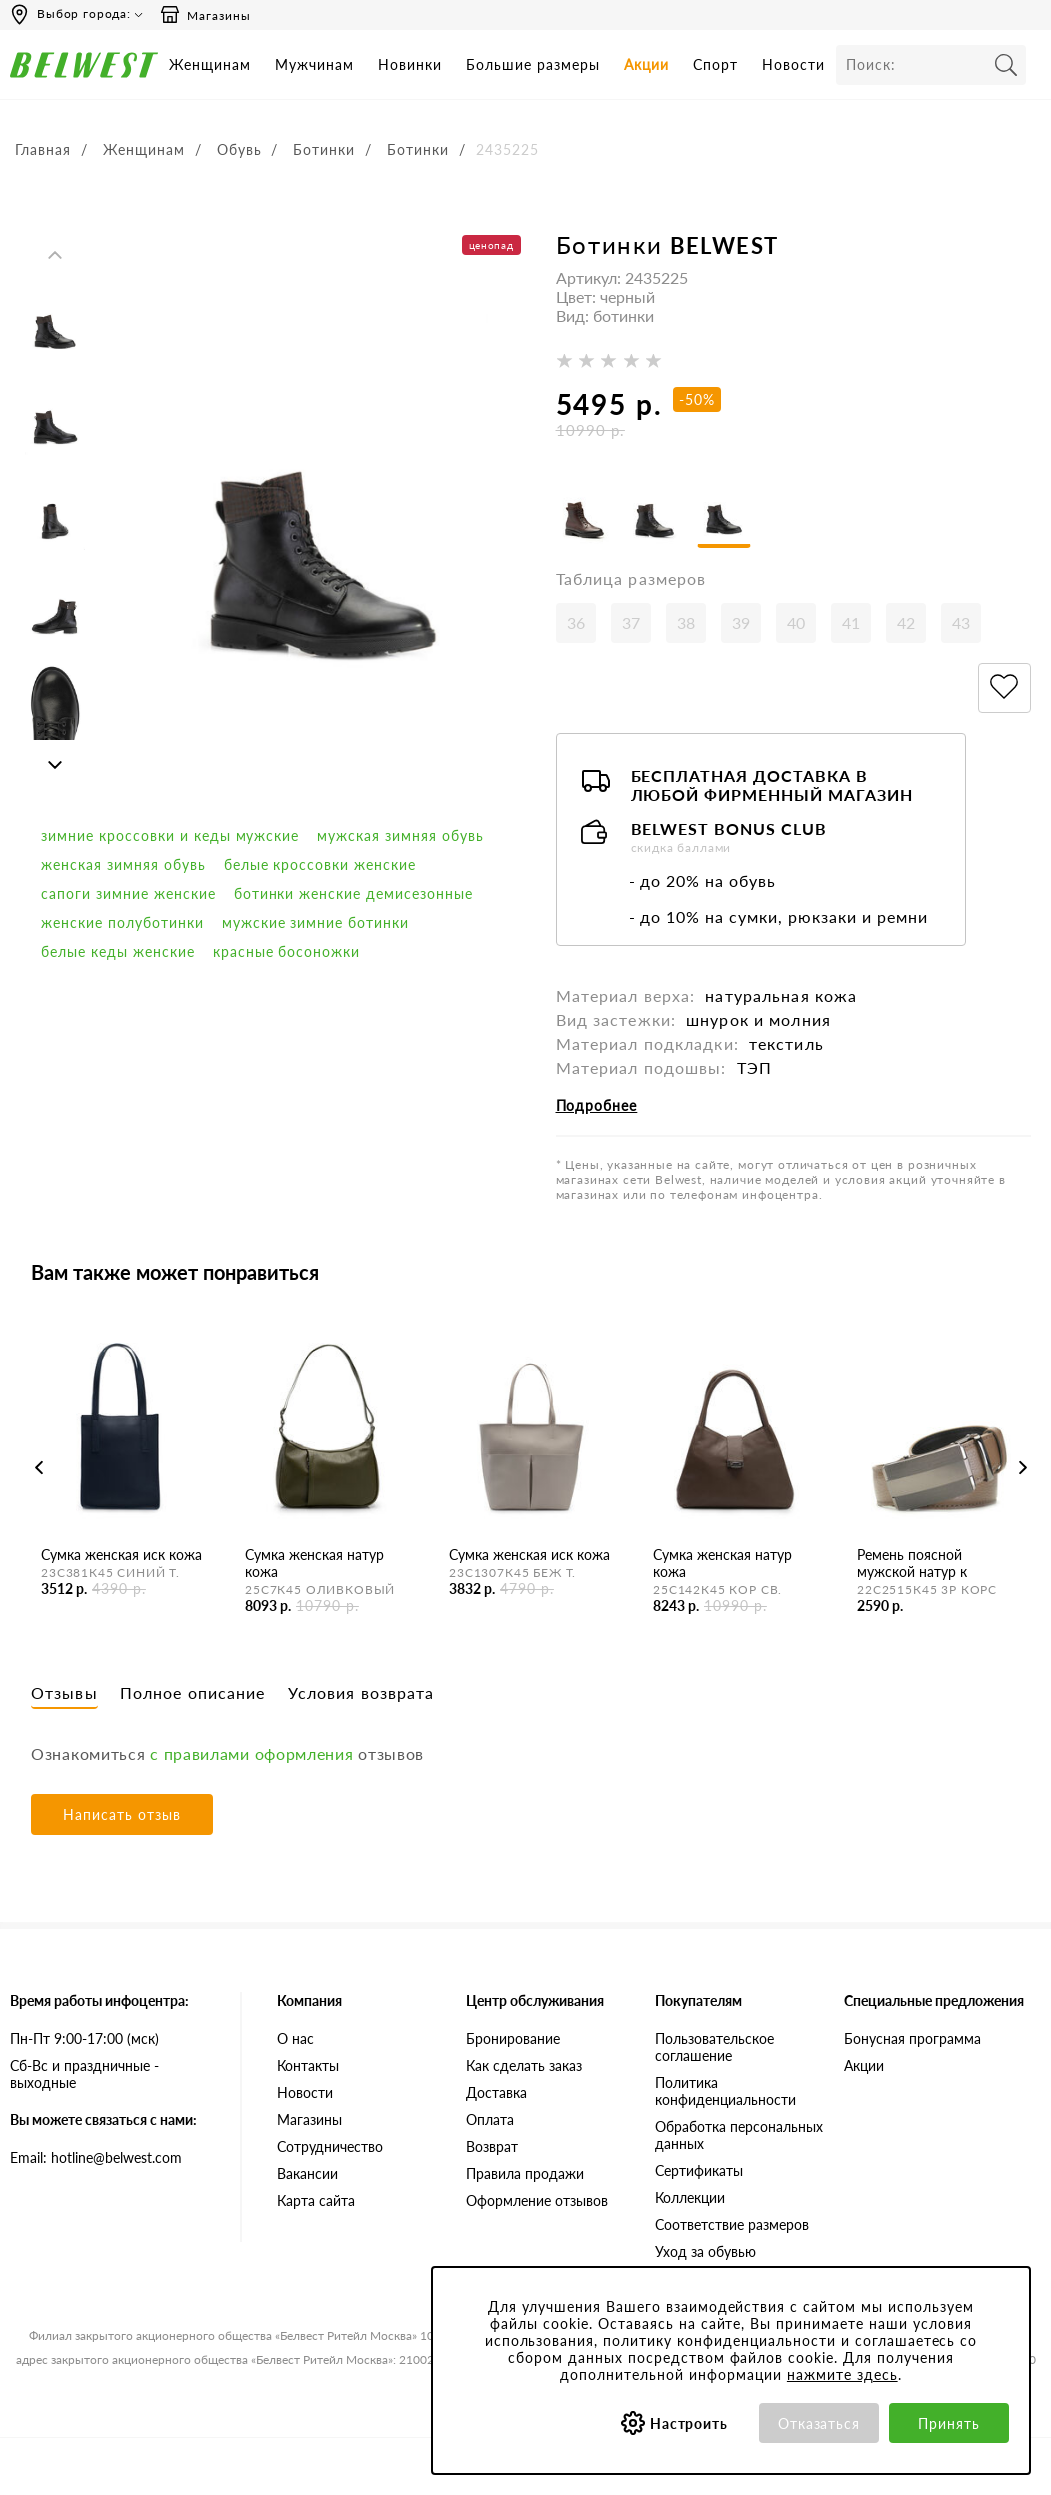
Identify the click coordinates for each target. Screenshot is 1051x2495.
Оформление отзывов (537, 2203)
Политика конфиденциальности (725, 2094)
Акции (646, 64)
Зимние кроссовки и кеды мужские (170, 835)
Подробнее (597, 1109)
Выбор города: (84, 13)
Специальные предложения (934, 2003)
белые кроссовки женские (320, 864)
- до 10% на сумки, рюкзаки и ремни (778, 920)
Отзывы (64, 1695)
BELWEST (724, 245)
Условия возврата (361, 1695)
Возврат (492, 2149)
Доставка (496, 2095)
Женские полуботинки (122, 922)
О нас (295, 2041)
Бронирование (513, 2041)
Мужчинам (314, 64)
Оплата (490, 2122)
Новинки (410, 64)
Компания (309, 2003)
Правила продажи (525, 2176)
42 (906, 626)
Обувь (239, 149)
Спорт (715, 64)
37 (631, 626)
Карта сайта (316, 2203)
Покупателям (698, 2003)
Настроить (689, 2423)
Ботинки (324, 149)
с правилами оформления (251, 1756)
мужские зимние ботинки (316, 922)
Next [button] (55, 765)
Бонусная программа (912, 2041)
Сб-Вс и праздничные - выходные (84, 2077)
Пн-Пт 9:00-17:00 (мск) (84, 2041)
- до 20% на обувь (703, 884)
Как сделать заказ (524, 2068)
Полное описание (193, 1695)
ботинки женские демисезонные (353, 893)
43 (961, 626)
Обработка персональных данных (739, 2138)
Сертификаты (699, 2173)
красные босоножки (287, 951)
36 (576, 626)
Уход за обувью (705, 2254)
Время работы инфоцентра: (99, 2003)
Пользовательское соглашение (714, 2050)
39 (741, 626)
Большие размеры (533, 64)
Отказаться (819, 2423)
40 (796, 626)
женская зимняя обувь (123, 864)
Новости (793, 64)
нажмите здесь (842, 2374)
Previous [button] (55, 255)
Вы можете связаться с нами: (103, 2122)
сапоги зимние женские (128, 893)
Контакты (308, 2068)
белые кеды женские (118, 951)
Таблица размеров (631, 582)
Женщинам (210, 64)
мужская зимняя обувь (400, 835)
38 (686, 626)
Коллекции (690, 2200)
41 (851, 626)
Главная (43, 149)
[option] (55, 320)
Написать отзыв (122, 1817)
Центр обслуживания (535, 2003)
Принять (949, 2423)
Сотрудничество (330, 2149)
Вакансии (307, 2176)
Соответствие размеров (732, 2227)
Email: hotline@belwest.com (96, 2160)
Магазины (205, 15)
